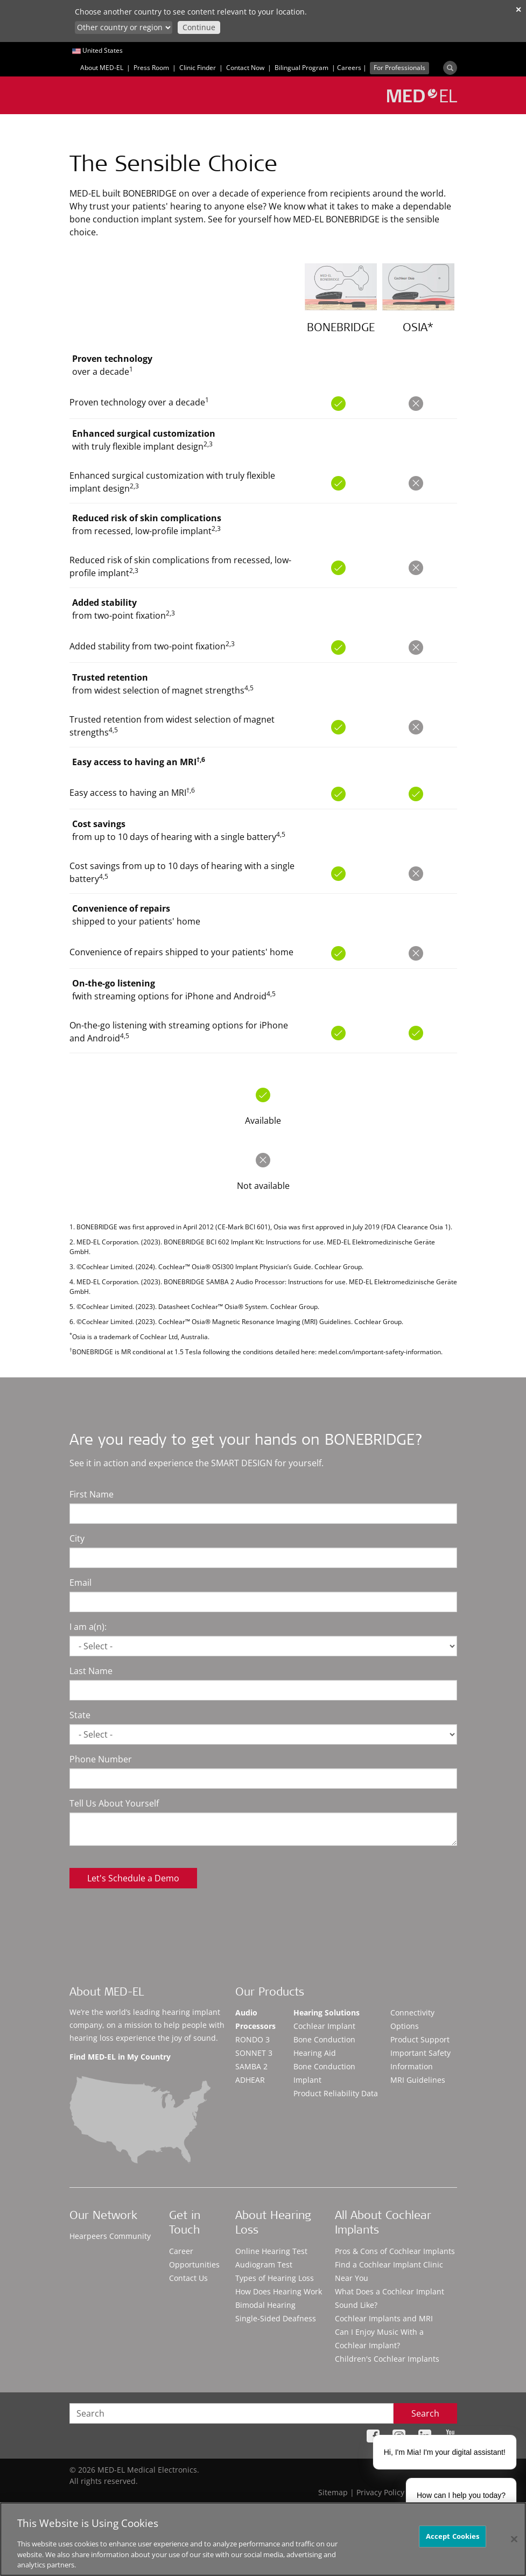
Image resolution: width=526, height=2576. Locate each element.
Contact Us (188, 2278)
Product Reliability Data (335, 2093)
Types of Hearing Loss (274, 2278)
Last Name (91, 1671)
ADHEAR (250, 2080)
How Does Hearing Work (278, 2291)
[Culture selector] (123, 27)
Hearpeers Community (110, 2236)
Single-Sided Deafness (275, 2318)
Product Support (420, 2039)
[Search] (450, 68)
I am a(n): (88, 1627)
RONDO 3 (252, 2039)
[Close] (514, 2539)
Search (425, 2413)
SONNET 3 (253, 2053)
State (79, 1715)
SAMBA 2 (251, 2066)
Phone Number (100, 1759)
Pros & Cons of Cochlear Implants (395, 2251)
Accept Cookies (453, 2536)
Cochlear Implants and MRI (384, 2318)
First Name (91, 1494)
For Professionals (399, 67)
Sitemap (333, 2492)
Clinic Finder (197, 67)
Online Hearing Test (271, 2251)
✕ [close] (518, 9)
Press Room (151, 67)
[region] (263, 2539)
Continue (199, 27)
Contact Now (245, 67)
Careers (349, 67)
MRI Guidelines (417, 2080)
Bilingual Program (301, 67)
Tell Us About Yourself (114, 1803)
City (77, 1538)
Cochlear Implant (324, 2026)
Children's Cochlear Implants (387, 2359)
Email (80, 1582)
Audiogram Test (263, 2264)
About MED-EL (101, 67)
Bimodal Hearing (265, 2305)
